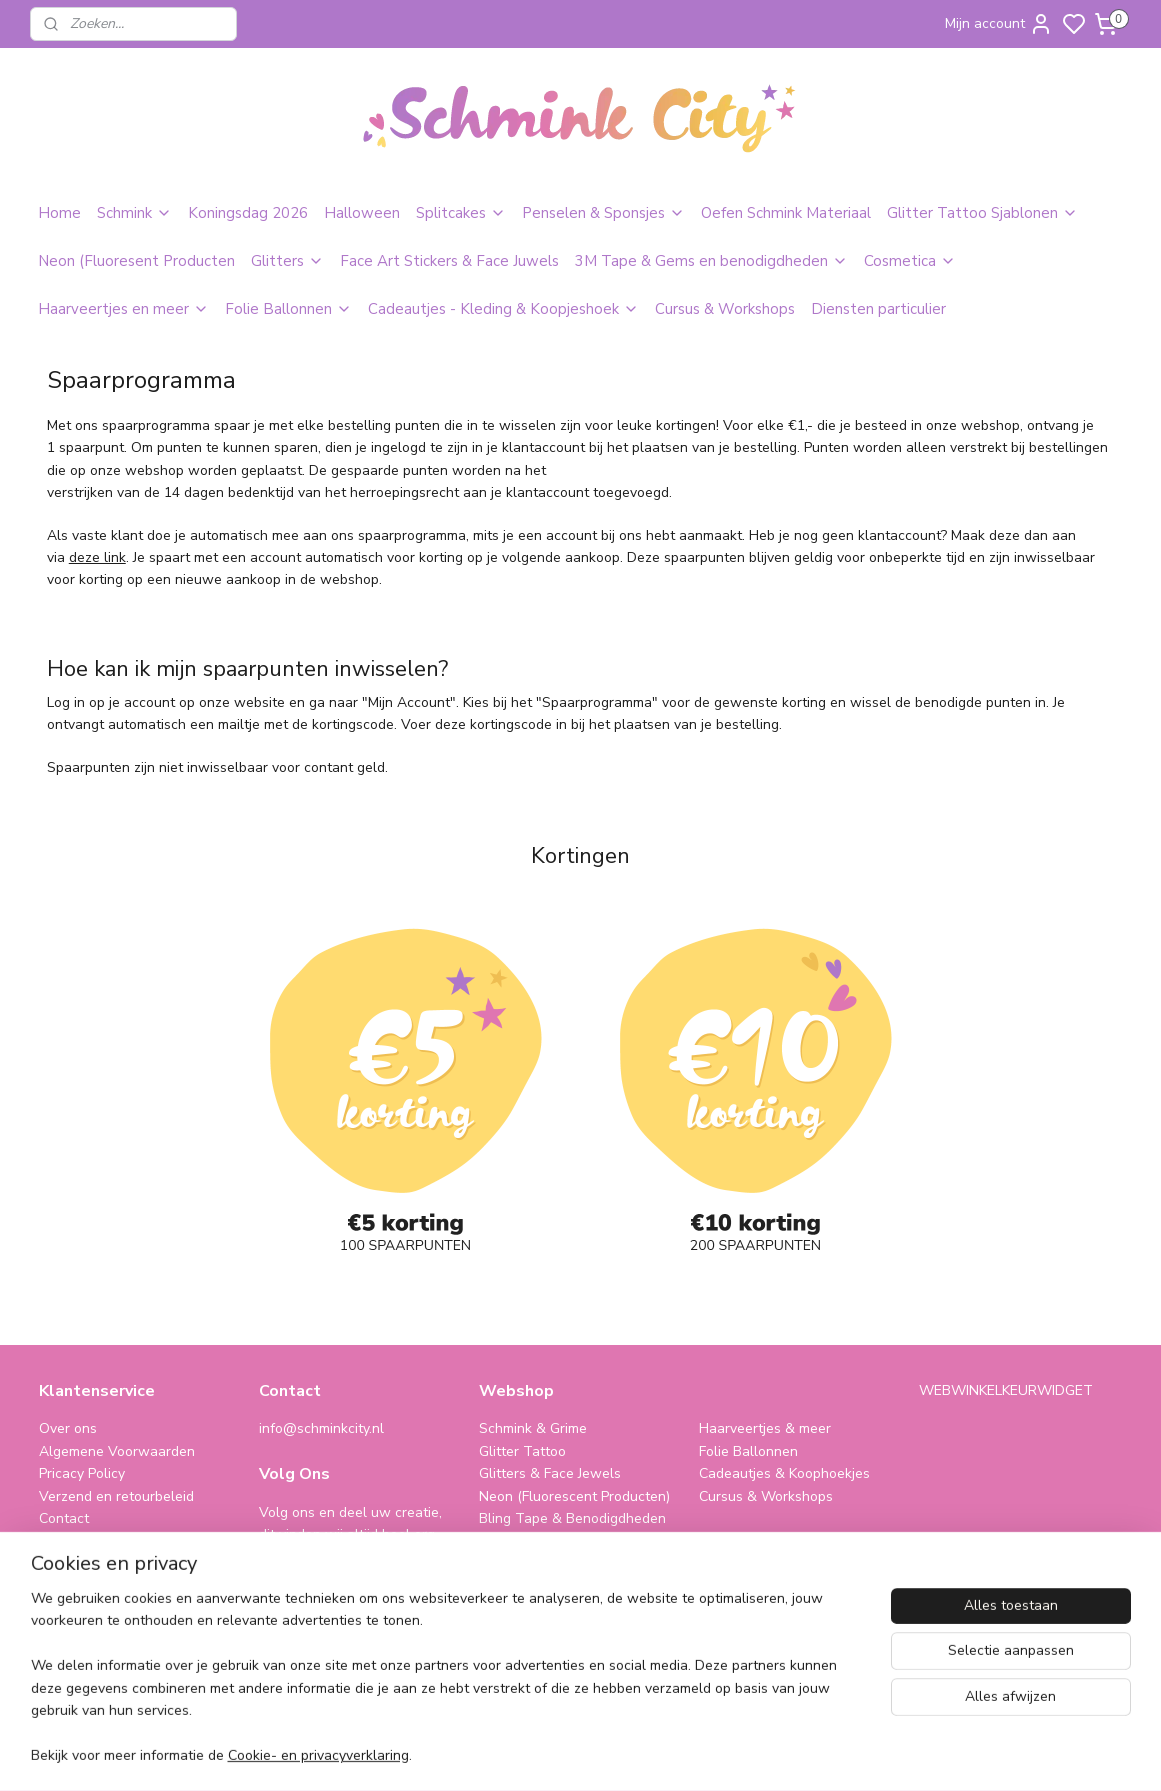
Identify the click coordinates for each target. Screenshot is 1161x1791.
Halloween (362, 213)
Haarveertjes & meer (765, 1428)
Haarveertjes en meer (123, 309)
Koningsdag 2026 (248, 213)
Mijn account (999, 24)
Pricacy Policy (82, 1473)
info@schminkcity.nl (321, 1428)
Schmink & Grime (533, 1428)
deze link (96, 557)
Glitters (287, 261)
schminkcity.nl (755, 1585)
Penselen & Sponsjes (603, 213)
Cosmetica (910, 261)
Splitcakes (461, 213)
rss (716, 1754)
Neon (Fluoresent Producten (136, 261)
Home (59, 213)
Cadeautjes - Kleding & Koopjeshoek (503, 309)
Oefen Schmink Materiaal (786, 213)
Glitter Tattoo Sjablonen (982, 213)
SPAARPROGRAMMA (550, 1585)
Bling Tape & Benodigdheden (572, 1518)
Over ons (68, 1428)
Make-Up (508, 1540)
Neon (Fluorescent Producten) (574, 1496)
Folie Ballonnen (288, 309)
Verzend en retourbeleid (116, 1496)
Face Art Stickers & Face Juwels (449, 261)
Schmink (134, 213)
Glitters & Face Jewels (550, 1473)
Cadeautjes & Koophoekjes (784, 1473)
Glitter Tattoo (522, 1451)
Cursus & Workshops (725, 309)
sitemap (680, 1754)
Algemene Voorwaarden (117, 1451)
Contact (64, 1518)
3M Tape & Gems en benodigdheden (711, 261)
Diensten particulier (878, 309)
